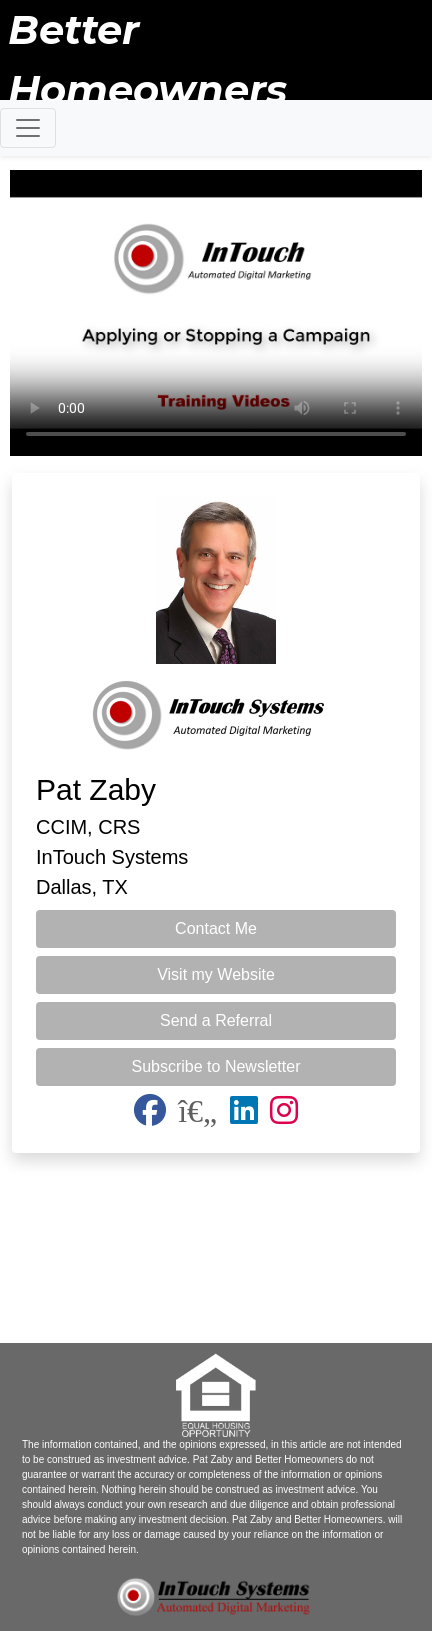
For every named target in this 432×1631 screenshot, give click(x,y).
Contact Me (216, 928)
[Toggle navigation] (28, 128)
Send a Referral (216, 1020)
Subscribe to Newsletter (216, 1066)
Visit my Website (216, 974)
